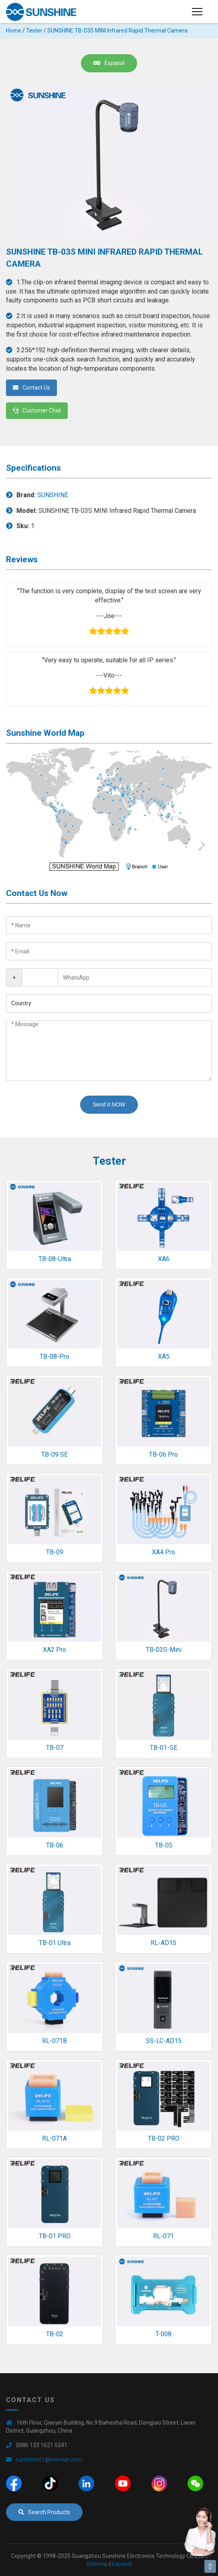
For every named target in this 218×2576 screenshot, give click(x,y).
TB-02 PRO (164, 2138)
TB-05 (163, 1845)
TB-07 (54, 1747)
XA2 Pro (54, 1649)
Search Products (44, 2512)
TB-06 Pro (163, 1454)
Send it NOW (109, 1104)
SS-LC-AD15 (164, 2041)
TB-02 (54, 2334)
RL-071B (54, 2041)
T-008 (163, 2334)
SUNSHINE (52, 495)
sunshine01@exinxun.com (49, 2459)
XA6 (164, 1259)
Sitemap (97, 2564)
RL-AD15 (163, 1943)
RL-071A (54, 2138)
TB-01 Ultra (55, 1943)
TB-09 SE (54, 1454)
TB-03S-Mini (164, 1649)
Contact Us (31, 387)
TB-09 (54, 1552)
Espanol (109, 63)
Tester (34, 30)
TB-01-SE (163, 1747)
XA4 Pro (163, 1552)
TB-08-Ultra (54, 1259)
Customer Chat (37, 410)
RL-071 (163, 2236)
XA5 (164, 1356)
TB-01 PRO (55, 2236)
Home (13, 30)
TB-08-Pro (54, 1356)
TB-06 (54, 1845)
